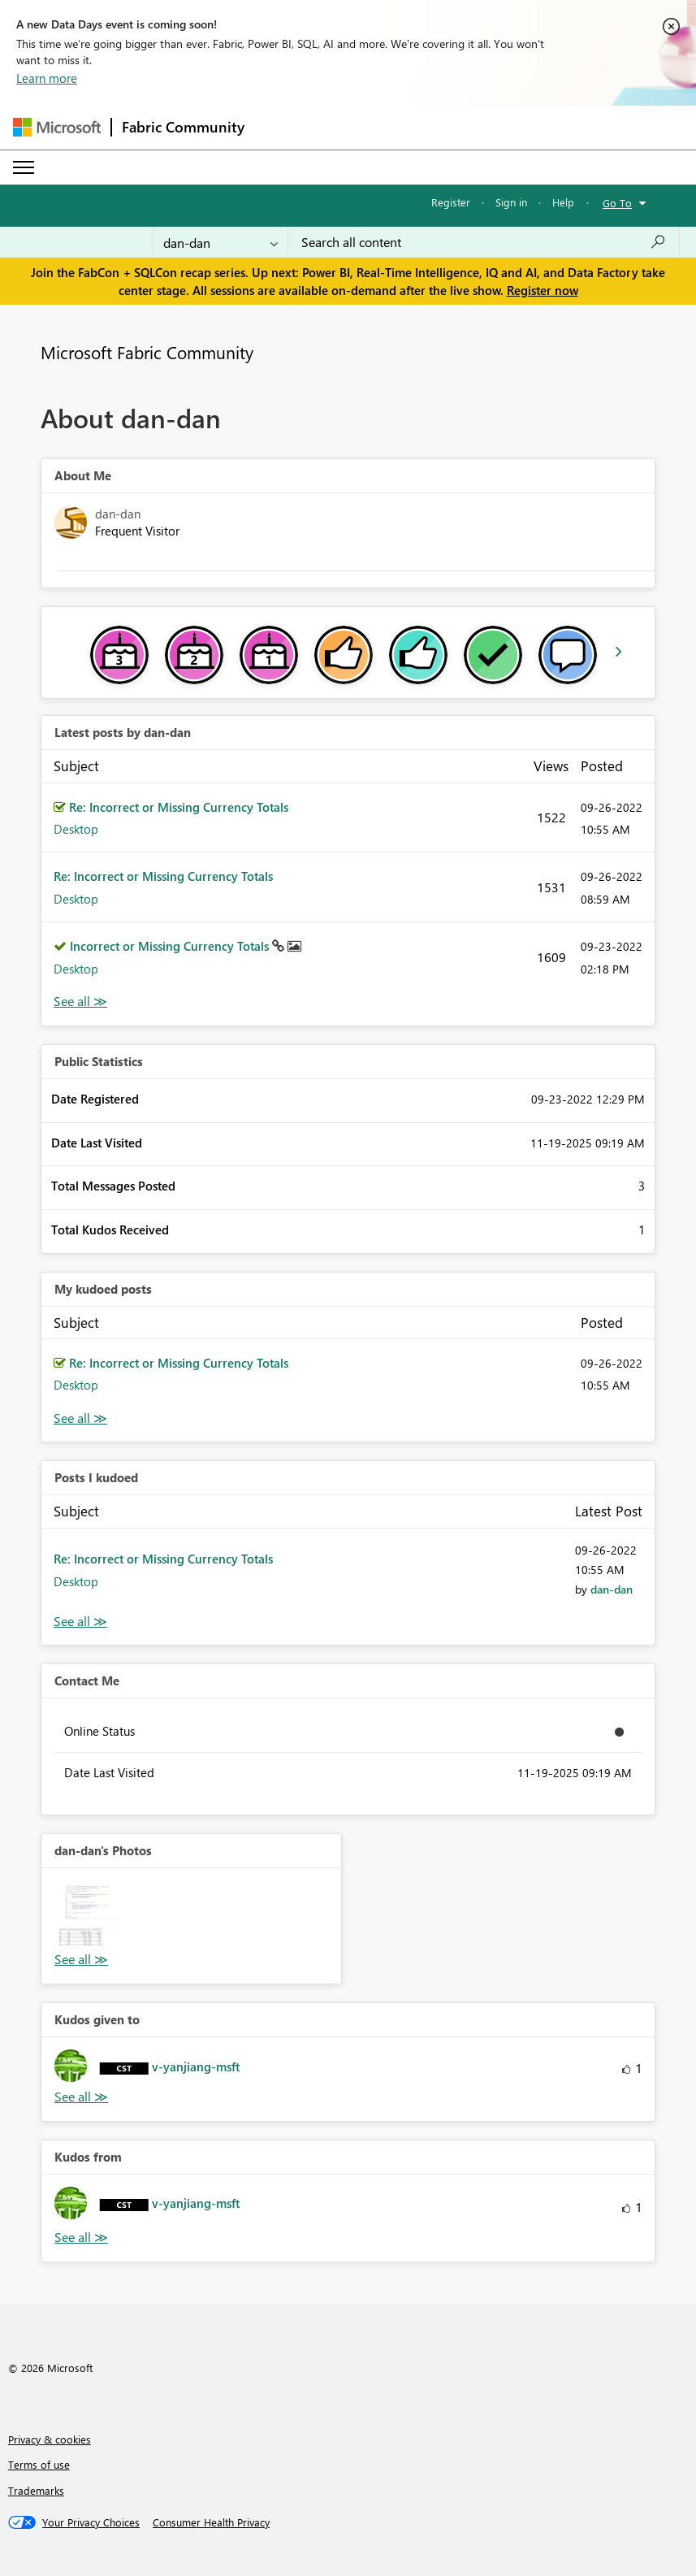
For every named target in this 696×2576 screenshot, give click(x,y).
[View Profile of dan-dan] (611, 1589)
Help (563, 202)
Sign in (511, 202)
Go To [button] (617, 203)
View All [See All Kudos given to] (81, 2097)
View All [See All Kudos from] (81, 2237)
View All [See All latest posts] (80, 1001)
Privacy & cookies (49, 2439)
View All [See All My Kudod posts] (80, 1418)
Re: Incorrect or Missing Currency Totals (178, 807)
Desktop (76, 829)
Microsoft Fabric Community (147, 351)
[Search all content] (483, 242)
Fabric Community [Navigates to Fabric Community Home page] (183, 127)
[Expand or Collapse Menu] (23, 167)
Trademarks (36, 2490)
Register (450, 202)
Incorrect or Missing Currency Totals (171, 946)
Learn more (46, 78)
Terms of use (39, 2464)
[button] (88, 1915)
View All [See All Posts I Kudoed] (80, 1621)
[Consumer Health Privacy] (211, 2522)
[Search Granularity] (220, 242)
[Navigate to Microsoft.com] (57, 127)
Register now (542, 290)
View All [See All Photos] (81, 1959)
